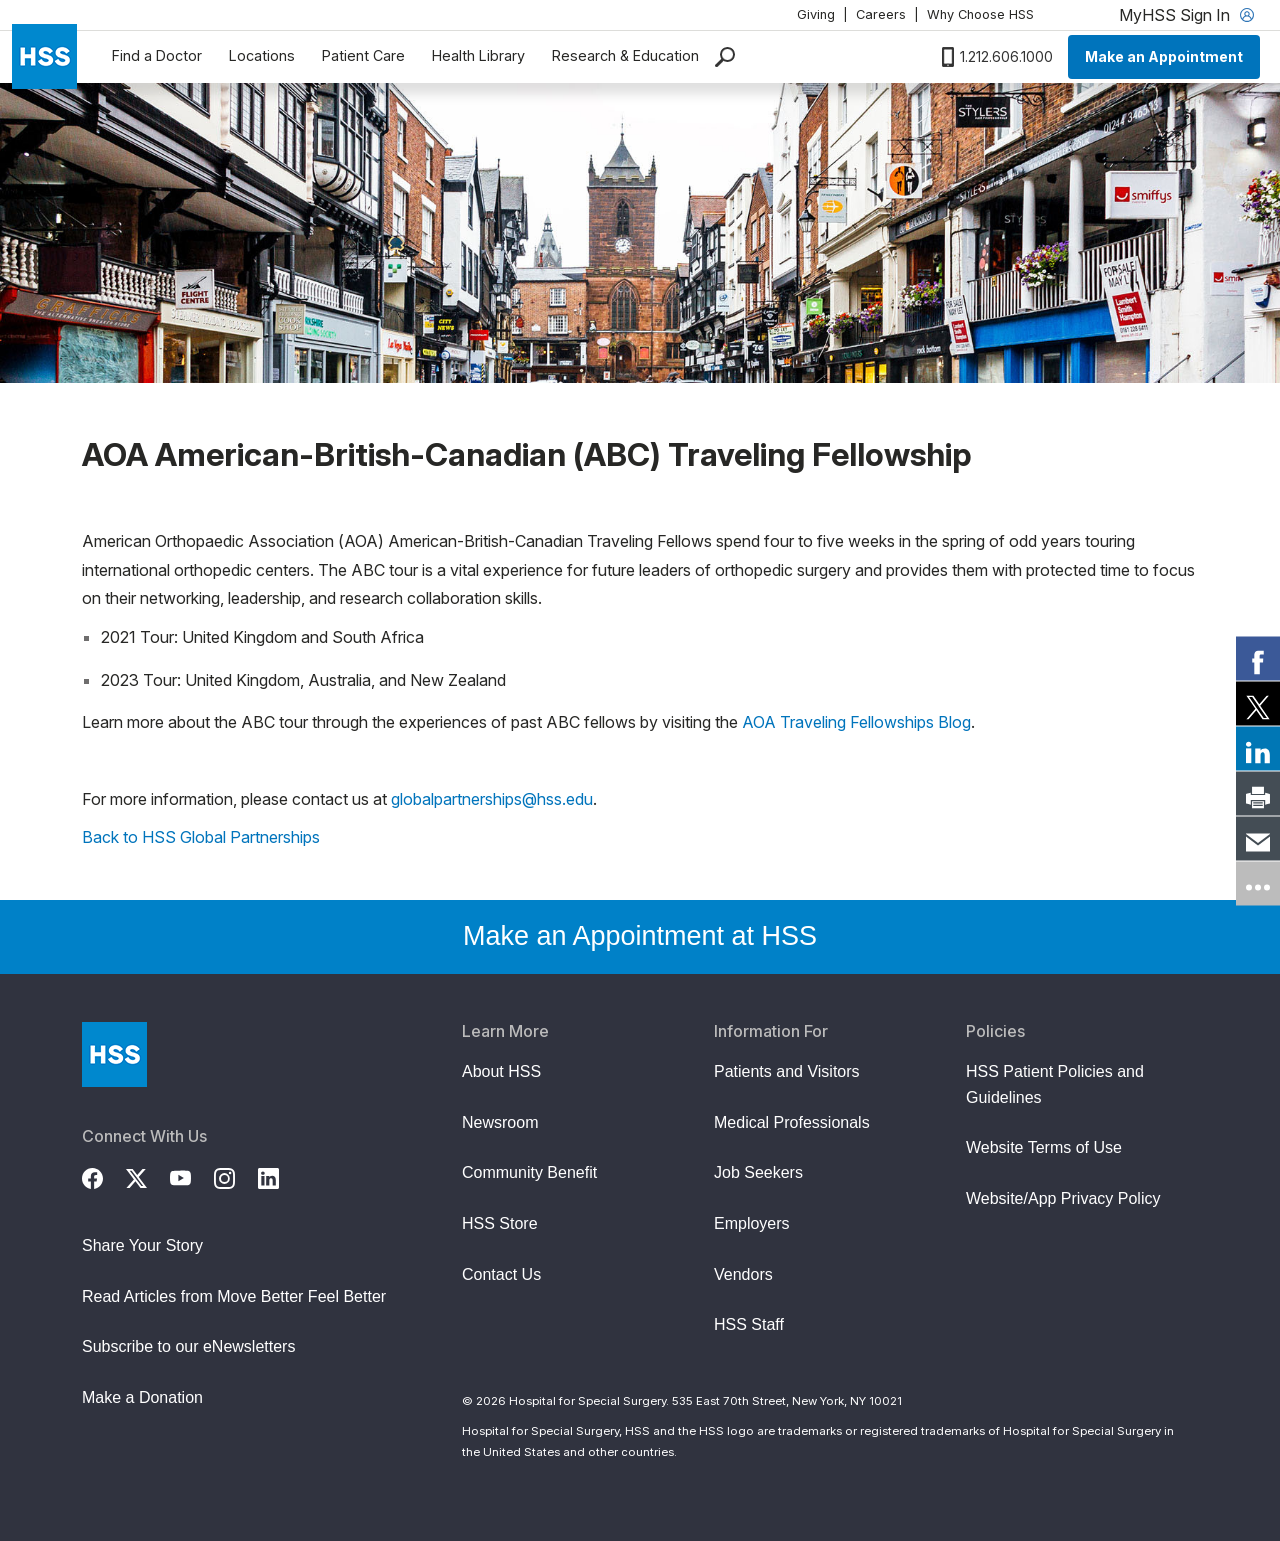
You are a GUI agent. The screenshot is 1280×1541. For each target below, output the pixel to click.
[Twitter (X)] (148, 1176)
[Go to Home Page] (114, 1054)
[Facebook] (104, 1176)
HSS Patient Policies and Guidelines (1055, 1084)
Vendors (743, 1274)
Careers (881, 14)
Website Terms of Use (1044, 1147)
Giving (816, 14)
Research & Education (625, 55)
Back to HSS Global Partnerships (201, 837)
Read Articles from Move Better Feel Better (234, 1296)
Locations (262, 55)
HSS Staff (749, 1324)
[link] (1258, 658)
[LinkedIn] (280, 1176)
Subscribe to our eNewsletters (188, 1346)
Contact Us (501, 1274)
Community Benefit (529, 1172)
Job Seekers (758, 1172)
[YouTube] (192, 1176)
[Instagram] (236, 1176)
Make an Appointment (1164, 56)
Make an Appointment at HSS (640, 936)
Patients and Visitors (787, 1071)
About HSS (501, 1071)
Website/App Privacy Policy (1063, 1198)
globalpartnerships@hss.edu (492, 799)
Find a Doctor (157, 55)
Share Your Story (142, 1245)
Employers (752, 1223)
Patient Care (363, 55)
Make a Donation (142, 1397)
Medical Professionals (792, 1122)
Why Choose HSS (980, 14)
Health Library (478, 55)
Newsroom (500, 1122)
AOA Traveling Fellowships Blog (856, 722)
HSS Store (500, 1223)
